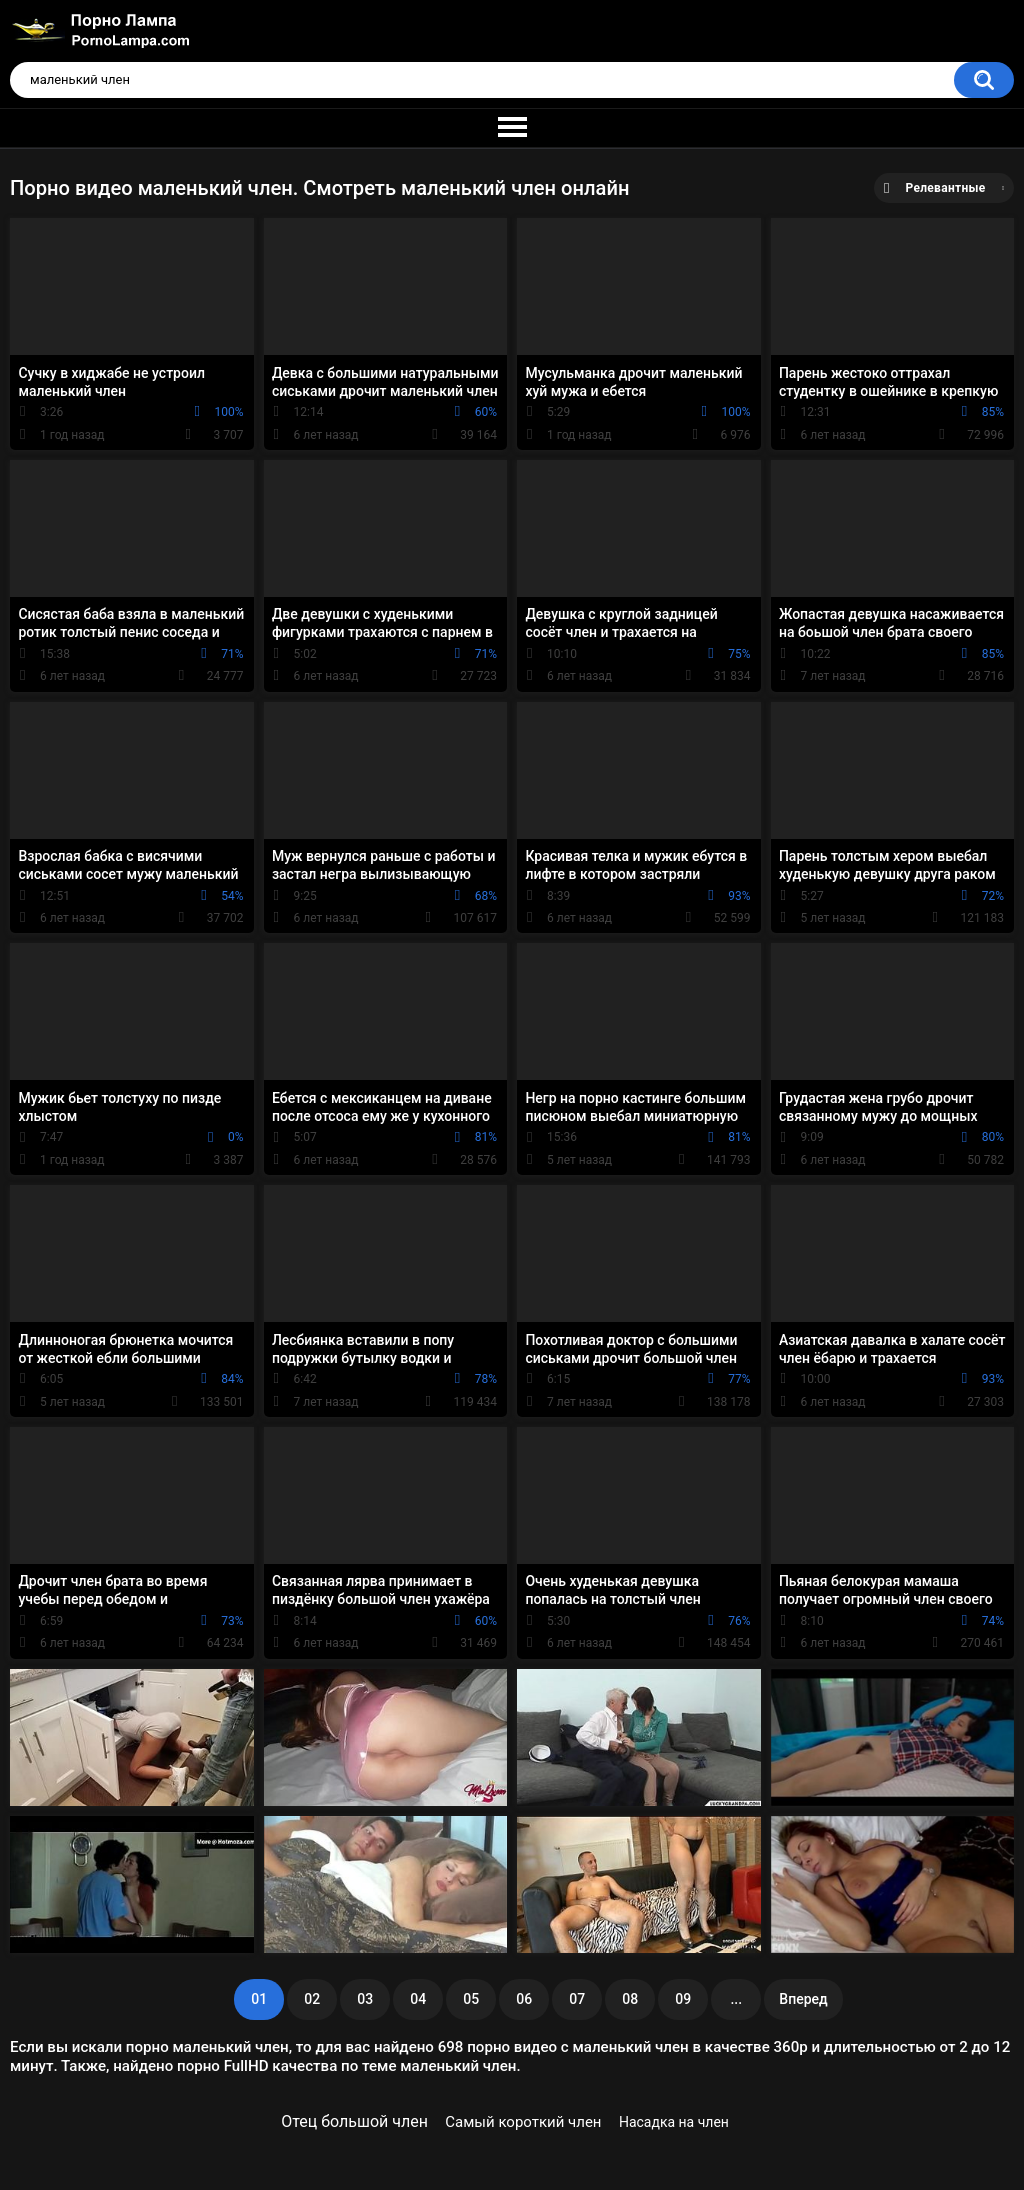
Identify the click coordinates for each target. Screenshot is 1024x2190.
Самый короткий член (523, 2122)
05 (471, 1999)
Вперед (803, 1999)
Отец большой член (354, 2121)
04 (418, 1999)
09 (683, 1999)
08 (630, 1999)
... (736, 1999)
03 (365, 1999)
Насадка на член (674, 2122)
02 (312, 1999)
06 (524, 1999)
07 (577, 1999)
